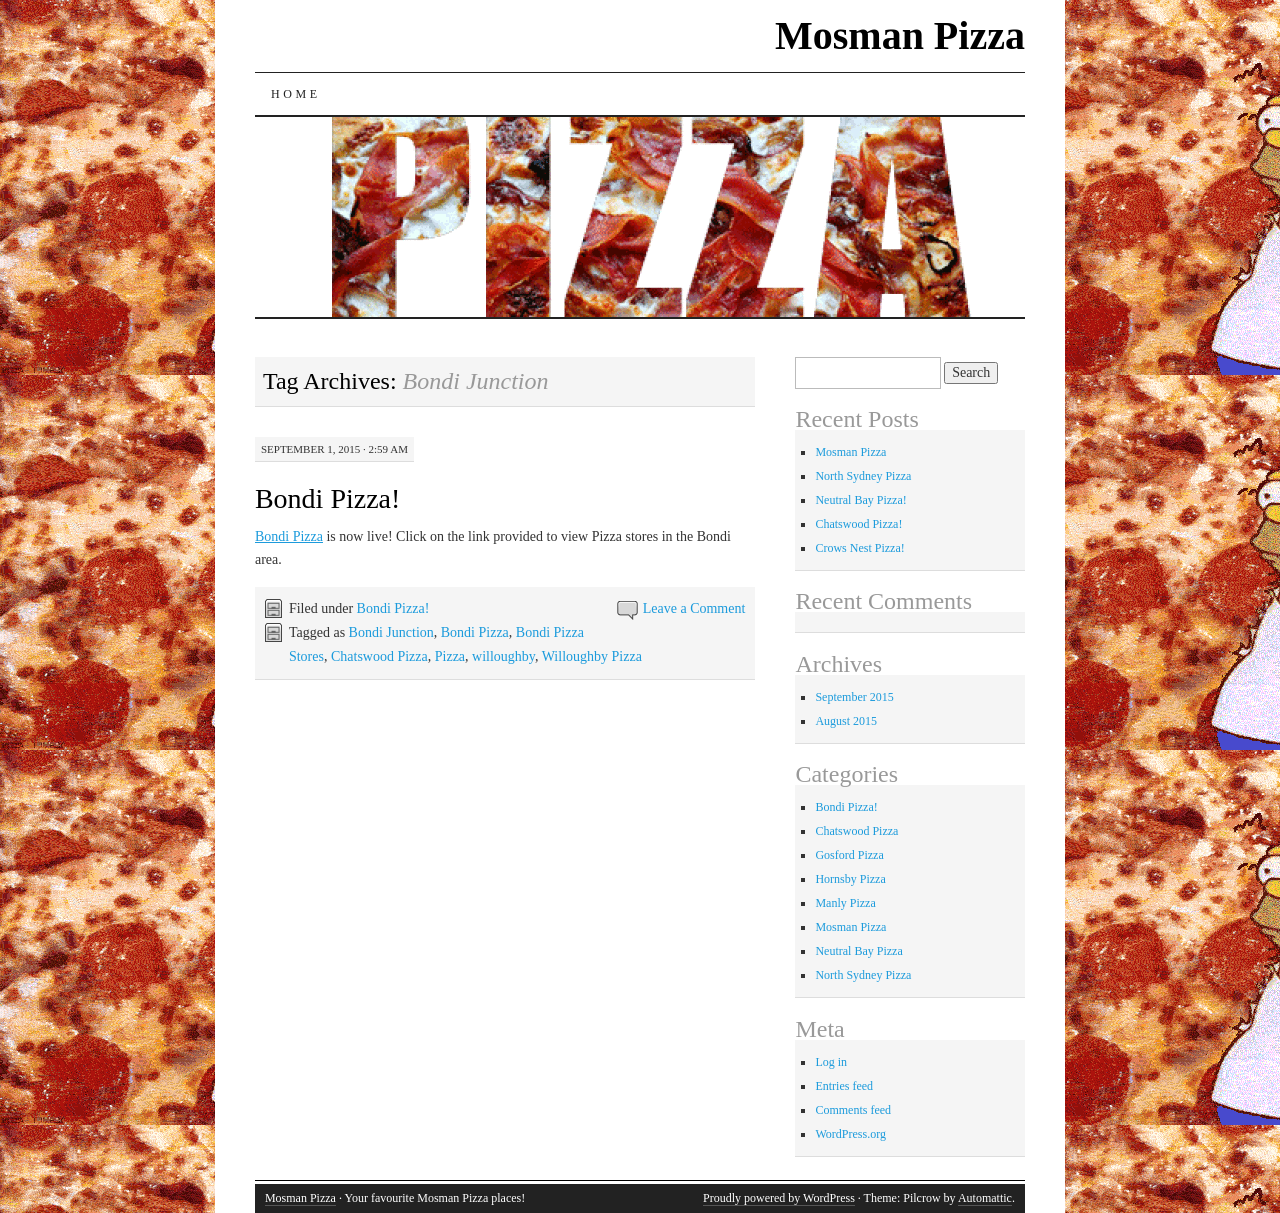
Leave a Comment (694, 608)
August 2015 (846, 721)
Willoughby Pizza (592, 656)
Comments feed (853, 1110)
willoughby (503, 656)
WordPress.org (850, 1134)
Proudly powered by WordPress (779, 1198)
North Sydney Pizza (863, 476)
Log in (831, 1062)
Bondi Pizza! (327, 498)
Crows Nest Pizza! (859, 548)
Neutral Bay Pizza (858, 951)
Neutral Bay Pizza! (860, 500)
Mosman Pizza (900, 35)
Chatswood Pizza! (858, 524)
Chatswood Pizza (379, 656)
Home (296, 94)
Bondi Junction (391, 632)
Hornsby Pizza (850, 879)
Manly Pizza (845, 903)
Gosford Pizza (849, 855)
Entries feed (844, 1086)
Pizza (450, 656)
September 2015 (854, 697)
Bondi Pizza (289, 536)
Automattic (985, 1198)
